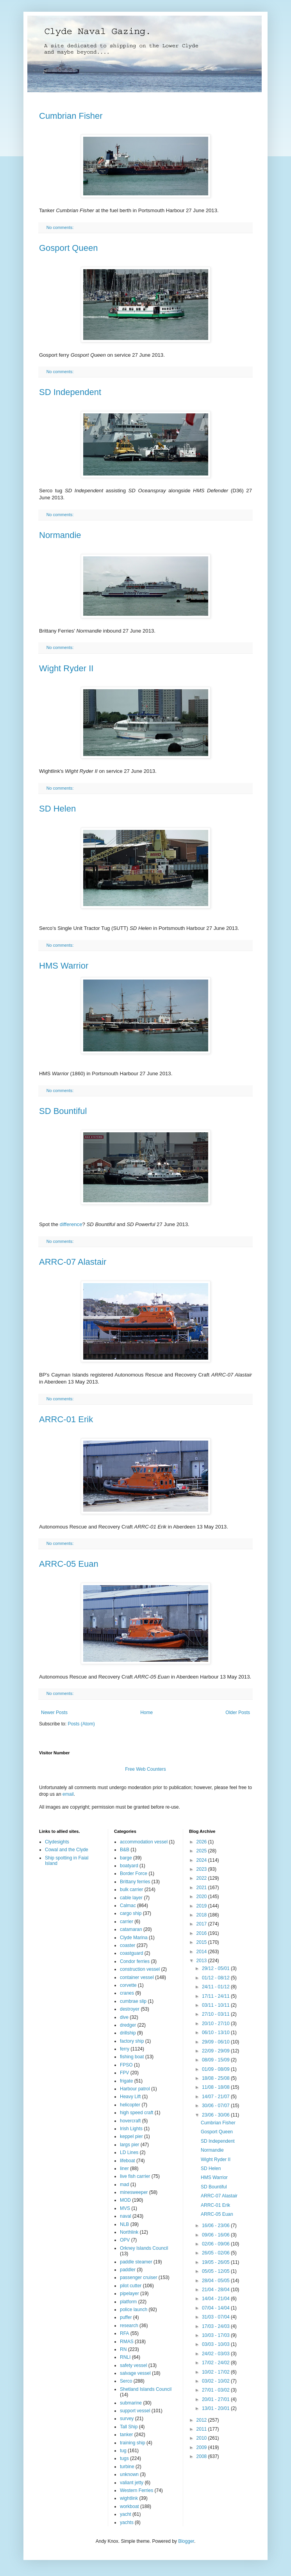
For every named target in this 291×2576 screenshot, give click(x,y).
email (68, 1794)
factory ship (132, 2041)
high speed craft (136, 2112)
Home (146, 1712)
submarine (131, 2403)
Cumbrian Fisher (71, 116)
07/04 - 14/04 (216, 2308)
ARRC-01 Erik (66, 1419)
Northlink (129, 2232)
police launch (133, 2309)
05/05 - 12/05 (216, 2271)
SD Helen (57, 808)
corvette (128, 1985)
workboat (129, 2506)
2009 (202, 2447)
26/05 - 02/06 (216, 2253)
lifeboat (127, 2160)
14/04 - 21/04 (216, 2298)
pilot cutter (130, 2285)
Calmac (128, 1905)
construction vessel (140, 1969)
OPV (125, 2240)
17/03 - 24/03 (216, 2326)
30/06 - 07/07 (216, 2105)
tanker (126, 2434)
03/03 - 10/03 (216, 2344)
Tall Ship (128, 2426)
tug (123, 2450)
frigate (126, 2081)
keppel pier (131, 2136)
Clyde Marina (134, 1937)
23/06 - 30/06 (216, 2115)
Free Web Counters (145, 1769)
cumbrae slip (133, 2001)
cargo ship (130, 1913)
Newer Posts (54, 1712)
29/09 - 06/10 (216, 2042)
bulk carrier (131, 1889)
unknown (129, 2474)
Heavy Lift (130, 2096)
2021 (202, 1887)
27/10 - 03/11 (216, 2014)
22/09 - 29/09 (216, 2051)
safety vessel (133, 2365)
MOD (125, 2200)
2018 (202, 1915)
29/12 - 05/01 (216, 1968)
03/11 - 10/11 (216, 2005)
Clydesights (57, 1842)
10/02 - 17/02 (216, 2372)
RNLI (125, 2357)
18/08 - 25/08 (216, 2078)
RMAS (127, 2341)
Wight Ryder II (66, 668)
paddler (128, 2269)
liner (124, 2168)
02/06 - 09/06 (216, 2244)
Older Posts (237, 1712)
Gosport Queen (68, 248)
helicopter (130, 2105)
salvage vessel (135, 2373)
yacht (125, 2514)
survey (127, 2418)
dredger (128, 2025)
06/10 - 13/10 (216, 2032)
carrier (126, 1921)
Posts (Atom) (81, 1724)
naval (125, 2216)
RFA (124, 2333)
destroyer (129, 2009)
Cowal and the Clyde (66, 1849)
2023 (202, 1869)
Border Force (133, 1873)
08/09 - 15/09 (216, 2060)
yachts (127, 2522)
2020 (202, 1896)
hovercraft (130, 2121)
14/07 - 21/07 (216, 2096)
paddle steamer (136, 2262)
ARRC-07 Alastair (72, 1262)
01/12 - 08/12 (216, 1978)
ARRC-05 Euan (68, 1564)
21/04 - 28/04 (216, 2289)
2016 (202, 1933)
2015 (202, 1942)
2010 (202, 2438)
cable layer (131, 1897)
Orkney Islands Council (144, 2248)
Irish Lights (131, 2128)
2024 (202, 1860)
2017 (202, 1924)
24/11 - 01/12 (216, 1987)
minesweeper (134, 2192)
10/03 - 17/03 (216, 2335)
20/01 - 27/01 (216, 2399)
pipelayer (129, 2293)
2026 (202, 1842)
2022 (202, 1878)
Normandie (60, 535)
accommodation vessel (144, 1842)
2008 (202, 2456)
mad (124, 2184)
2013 (202, 1960)
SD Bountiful (63, 1111)
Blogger (186, 2541)
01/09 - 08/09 (216, 2069)
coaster (127, 1945)
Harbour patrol (135, 2089)
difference (71, 1224)
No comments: (60, 227)
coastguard (131, 1953)
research (129, 2325)
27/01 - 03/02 (216, 2390)
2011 (202, 2429)
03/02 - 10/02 (216, 2381)
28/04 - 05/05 (216, 2280)
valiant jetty (131, 2482)
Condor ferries (135, 1961)
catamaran (131, 1929)
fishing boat (132, 2056)
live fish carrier (135, 2176)
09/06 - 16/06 (216, 2235)
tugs (124, 2458)
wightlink (129, 2498)
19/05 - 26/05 (216, 2262)
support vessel (135, 2410)
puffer (126, 2317)
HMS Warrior (63, 966)
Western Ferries (136, 2490)
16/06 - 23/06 (216, 2225)
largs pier (129, 2144)
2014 (202, 1951)
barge (126, 1858)
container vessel (137, 1977)
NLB (124, 2224)
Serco (126, 2381)
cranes (127, 1993)
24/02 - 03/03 (216, 2353)
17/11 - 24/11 (216, 1996)
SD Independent (70, 392)
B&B (124, 1849)
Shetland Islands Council (145, 2389)
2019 (202, 1906)
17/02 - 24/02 (216, 2362)
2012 (202, 2420)
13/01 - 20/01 (216, 2408)
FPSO (126, 2065)
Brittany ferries (135, 1881)
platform (128, 2301)
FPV (124, 2072)
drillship (128, 2033)
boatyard (129, 1865)
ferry (124, 2049)
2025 (202, 1851)
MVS (125, 2208)
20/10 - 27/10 (216, 2023)
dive (124, 2017)
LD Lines (129, 2152)
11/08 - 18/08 (216, 2087)
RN (123, 2349)
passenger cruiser (138, 2277)
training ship (132, 2443)
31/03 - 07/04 (216, 2317)
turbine (127, 2466)
